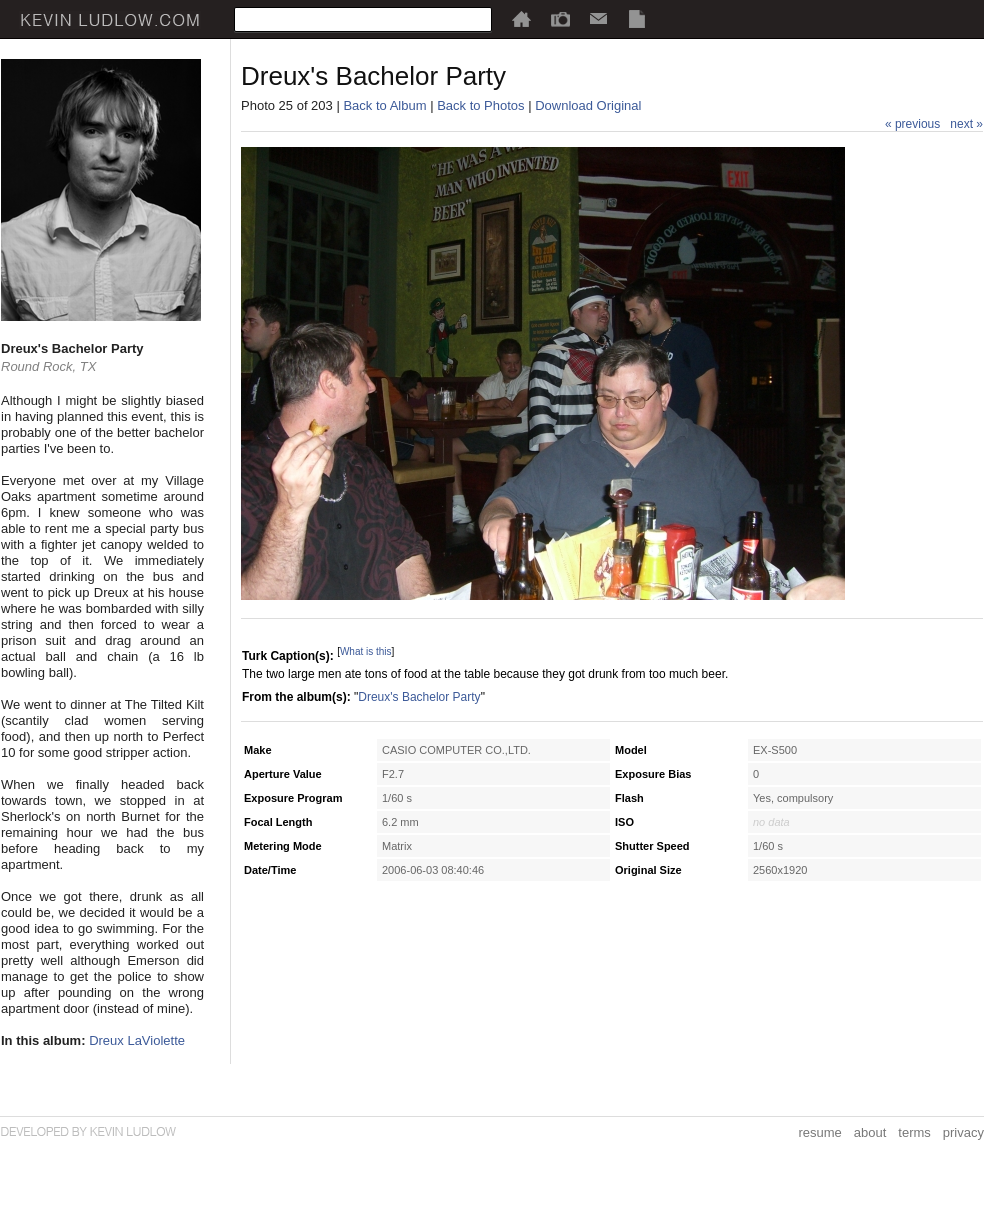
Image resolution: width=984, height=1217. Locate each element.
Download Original (588, 105)
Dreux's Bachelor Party (419, 697)
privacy (963, 1132)
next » (966, 124)
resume (819, 1132)
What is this (366, 651)
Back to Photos (480, 105)
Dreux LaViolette (137, 1040)
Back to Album (384, 105)
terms (914, 1132)
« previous (912, 124)
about (870, 1132)
